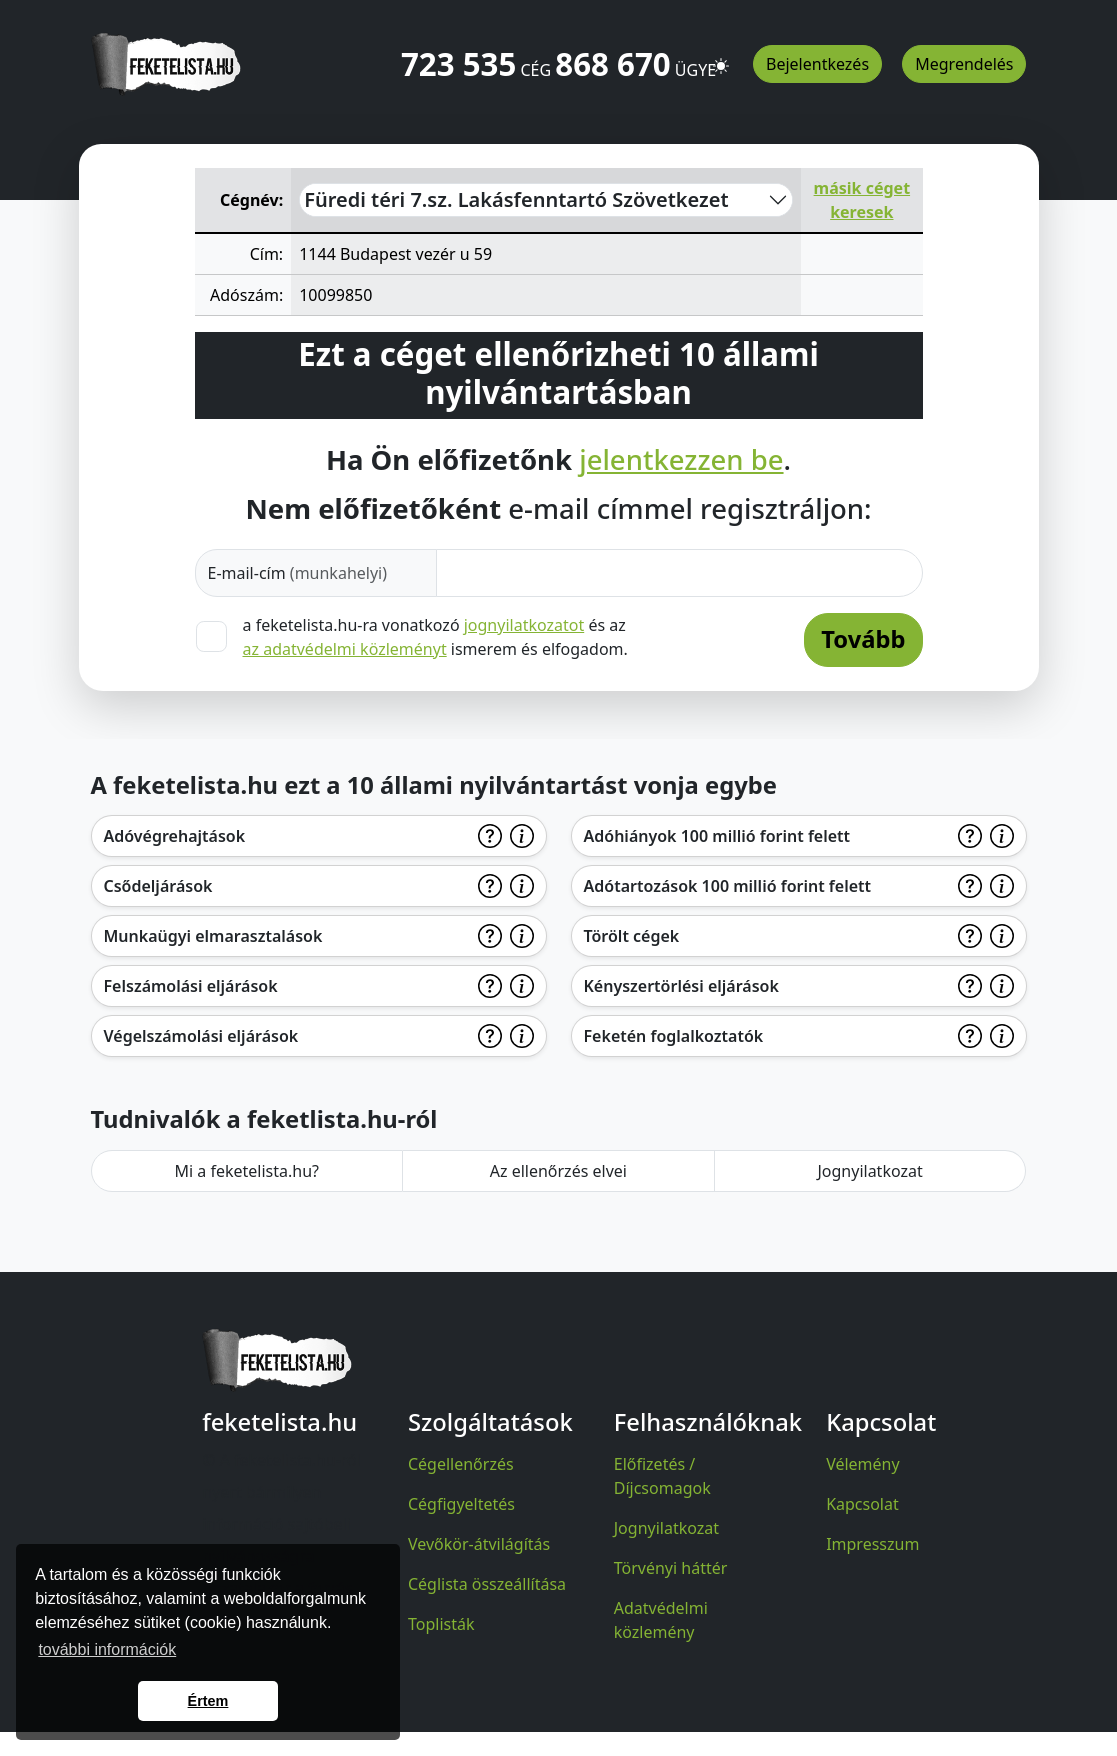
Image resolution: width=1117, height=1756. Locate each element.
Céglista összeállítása (487, 1584)
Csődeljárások (158, 886)
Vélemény (863, 1464)
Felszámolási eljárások (191, 986)
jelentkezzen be (681, 459)
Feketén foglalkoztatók (674, 1036)
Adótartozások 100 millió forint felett (728, 886)
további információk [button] (107, 1649)
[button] (721, 57)
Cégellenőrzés (461, 1464)
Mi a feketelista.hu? (246, 1171)
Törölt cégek (632, 936)
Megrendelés (964, 64)
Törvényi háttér (671, 1568)
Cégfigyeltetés (461, 1504)
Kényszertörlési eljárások (681, 986)
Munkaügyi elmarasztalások (213, 936)
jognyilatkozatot (524, 625)
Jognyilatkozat (869, 1171)
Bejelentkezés (817, 64)
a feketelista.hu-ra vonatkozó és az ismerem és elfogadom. (435, 637)
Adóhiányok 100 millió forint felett (717, 836)
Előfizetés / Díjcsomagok (662, 1476)
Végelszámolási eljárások (201, 1036)
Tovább (863, 639)
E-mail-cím (298, 573)
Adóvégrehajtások (175, 836)
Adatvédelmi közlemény (661, 1620)
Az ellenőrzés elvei (558, 1171)
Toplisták (441, 1624)
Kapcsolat (862, 1504)
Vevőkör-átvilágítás (479, 1544)
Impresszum (872, 1544)
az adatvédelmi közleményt (345, 649)
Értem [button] (208, 1701)
